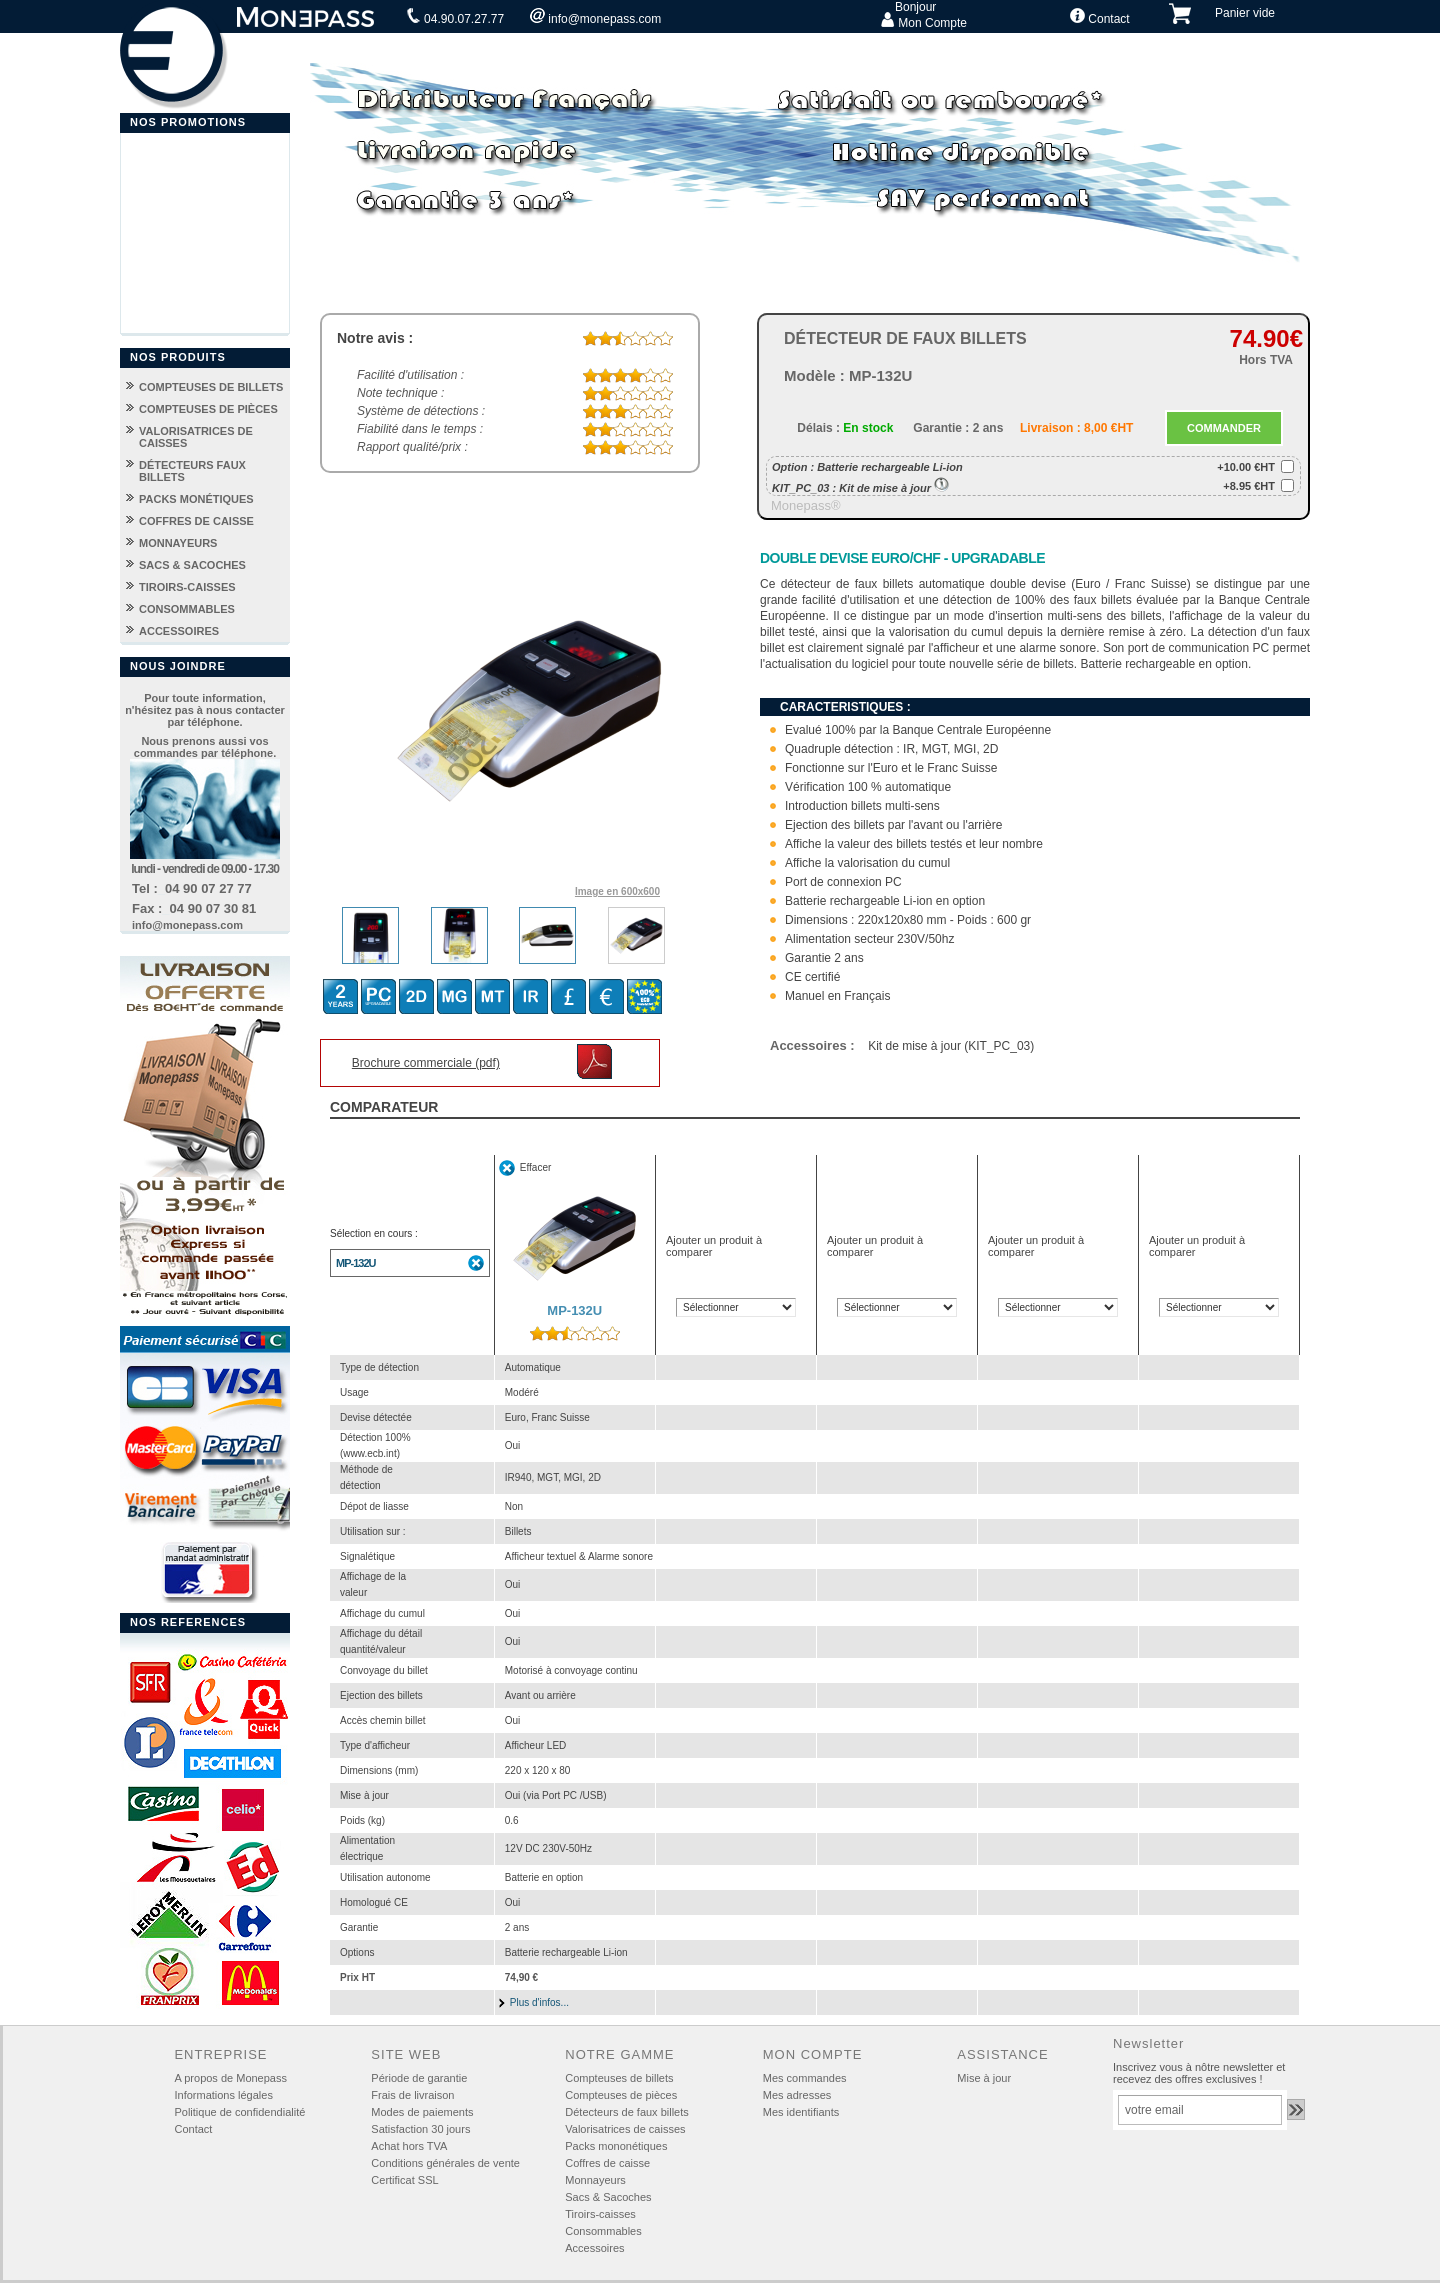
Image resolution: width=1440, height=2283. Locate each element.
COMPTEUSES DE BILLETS (211, 387)
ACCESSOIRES (179, 631)
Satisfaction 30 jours (420, 2129)
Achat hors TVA (409, 2146)
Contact (1100, 17)
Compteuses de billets (619, 2078)
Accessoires (594, 2248)
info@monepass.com (595, 17)
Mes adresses (797, 2095)
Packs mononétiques (616, 2146)
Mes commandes (805, 2078)
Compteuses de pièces (621, 2095)
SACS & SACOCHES (192, 565)
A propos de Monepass (230, 2078)
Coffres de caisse (607, 2163)
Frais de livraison (412, 2095)
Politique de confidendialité (239, 2112)
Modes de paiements (422, 2112)
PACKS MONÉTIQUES (196, 499)
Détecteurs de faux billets (627, 2112)
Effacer (536, 1167)
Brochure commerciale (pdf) (426, 1063)
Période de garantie (419, 2078)
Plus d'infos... (539, 2002)
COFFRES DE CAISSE (196, 521)
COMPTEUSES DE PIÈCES (208, 409)
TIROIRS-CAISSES (187, 587)
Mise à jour (984, 2078)
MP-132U (355, 1263)
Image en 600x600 (617, 891)
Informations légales (223, 2095)
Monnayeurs (595, 2180)
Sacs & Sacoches (608, 2197)
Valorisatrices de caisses (625, 2129)
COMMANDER (1224, 428)
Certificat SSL (404, 2180)
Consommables (603, 2231)
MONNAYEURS (178, 543)
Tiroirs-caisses (600, 2214)
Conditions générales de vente (445, 2163)
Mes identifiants (801, 2112)
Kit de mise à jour (894, 488)
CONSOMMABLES (187, 609)
